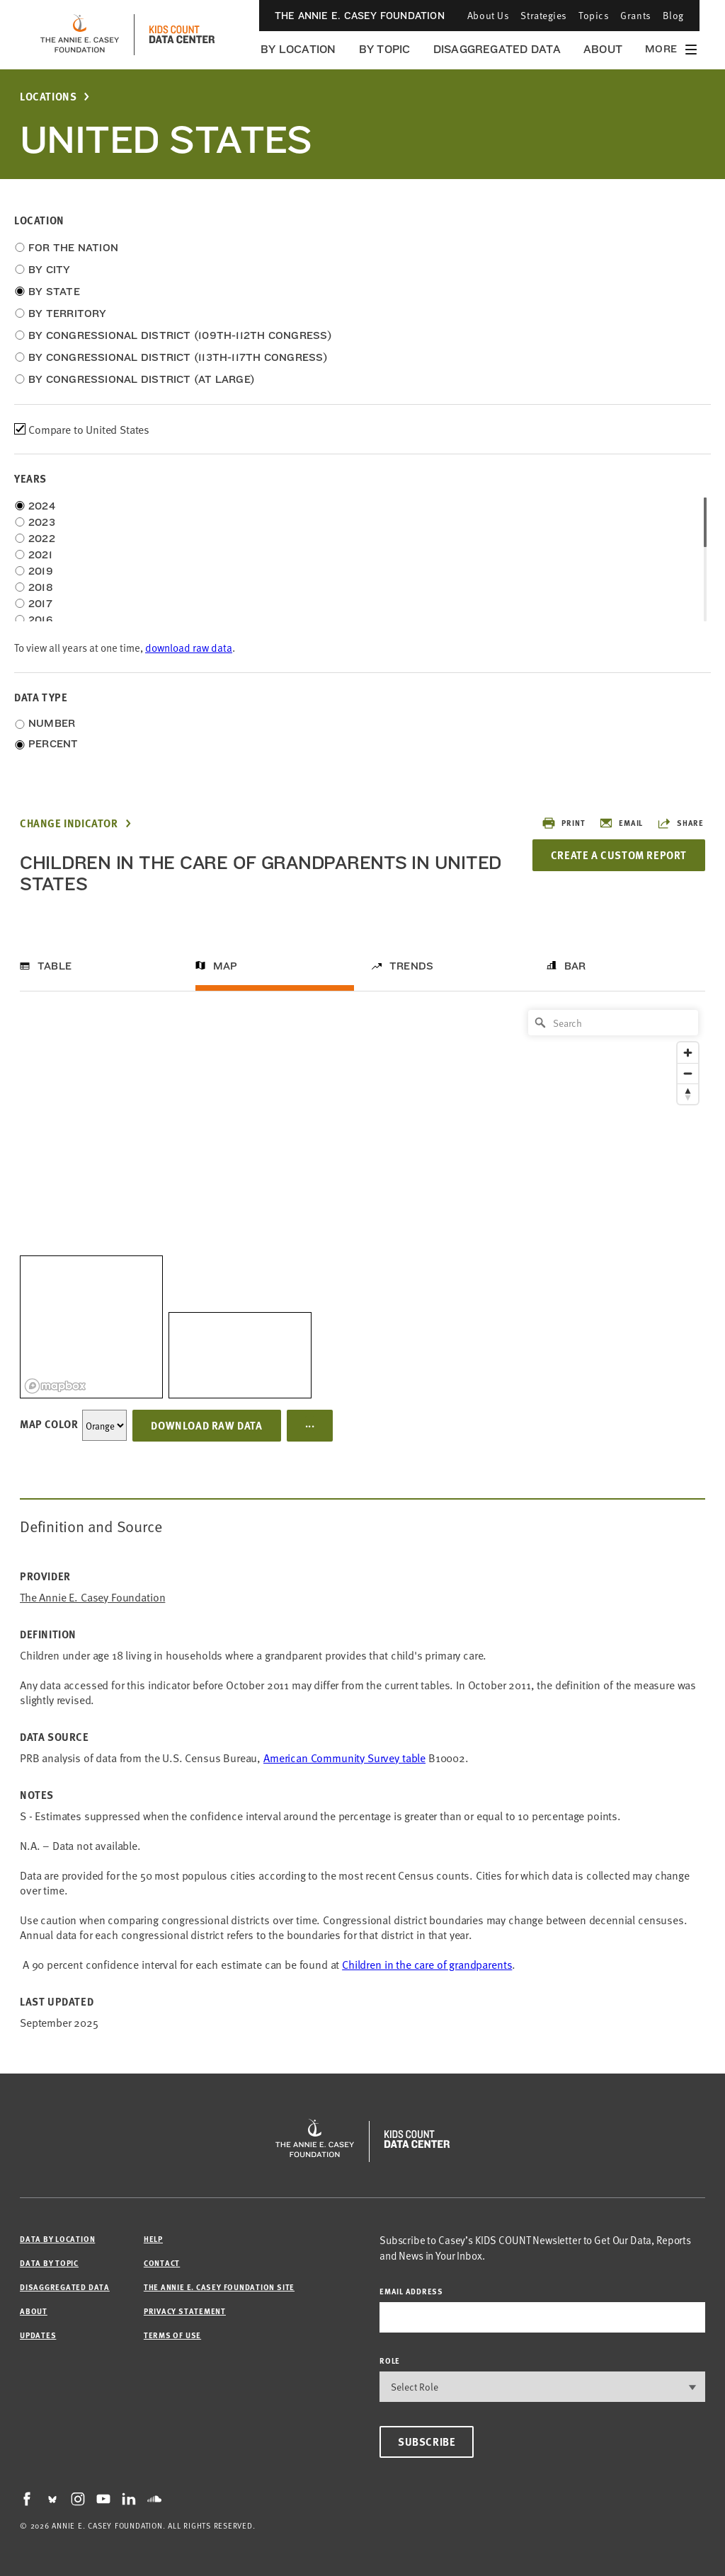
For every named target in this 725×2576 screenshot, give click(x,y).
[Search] (613, 1022)
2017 (40, 603)
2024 (41, 506)
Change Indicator (69, 823)
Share (680, 823)
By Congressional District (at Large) (141, 379)
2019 (40, 571)
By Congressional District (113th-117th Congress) (178, 357)
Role (389, 2360)
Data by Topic (49, 2263)
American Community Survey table (344, 1757)
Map (225, 966)
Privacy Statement (185, 2311)
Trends (411, 966)
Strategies (543, 15)
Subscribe (426, 2441)
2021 (40, 554)
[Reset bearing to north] (688, 1093)
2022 (41, 538)
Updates (38, 2335)
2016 (40, 620)
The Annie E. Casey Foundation (360, 15)
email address (411, 2291)
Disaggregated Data (497, 49)
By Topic (385, 49)
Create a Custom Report (619, 855)
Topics (593, 15)
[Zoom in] (688, 1052)
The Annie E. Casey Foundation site (219, 2287)
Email (621, 823)
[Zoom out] (688, 1073)
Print (563, 823)
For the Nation (73, 247)
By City (49, 269)
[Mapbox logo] (55, 1386)
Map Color (49, 1424)
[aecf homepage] (79, 34)
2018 (40, 587)
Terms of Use (172, 2335)
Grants (635, 15)
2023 (41, 522)
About (602, 49)
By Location (298, 49)
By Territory (67, 313)
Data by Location (57, 2238)
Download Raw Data (206, 1425)
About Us (488, 15)
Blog (673, 15)
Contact (162, 2263)
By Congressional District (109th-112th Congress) (180, 335)
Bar (575, 966)
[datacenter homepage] (182, 35)
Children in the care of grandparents (427, 1964)
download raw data (188, 647)
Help (153, 2238)
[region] (362, 1200)
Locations (48, 96)
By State (54, 291)
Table (55, 966)
